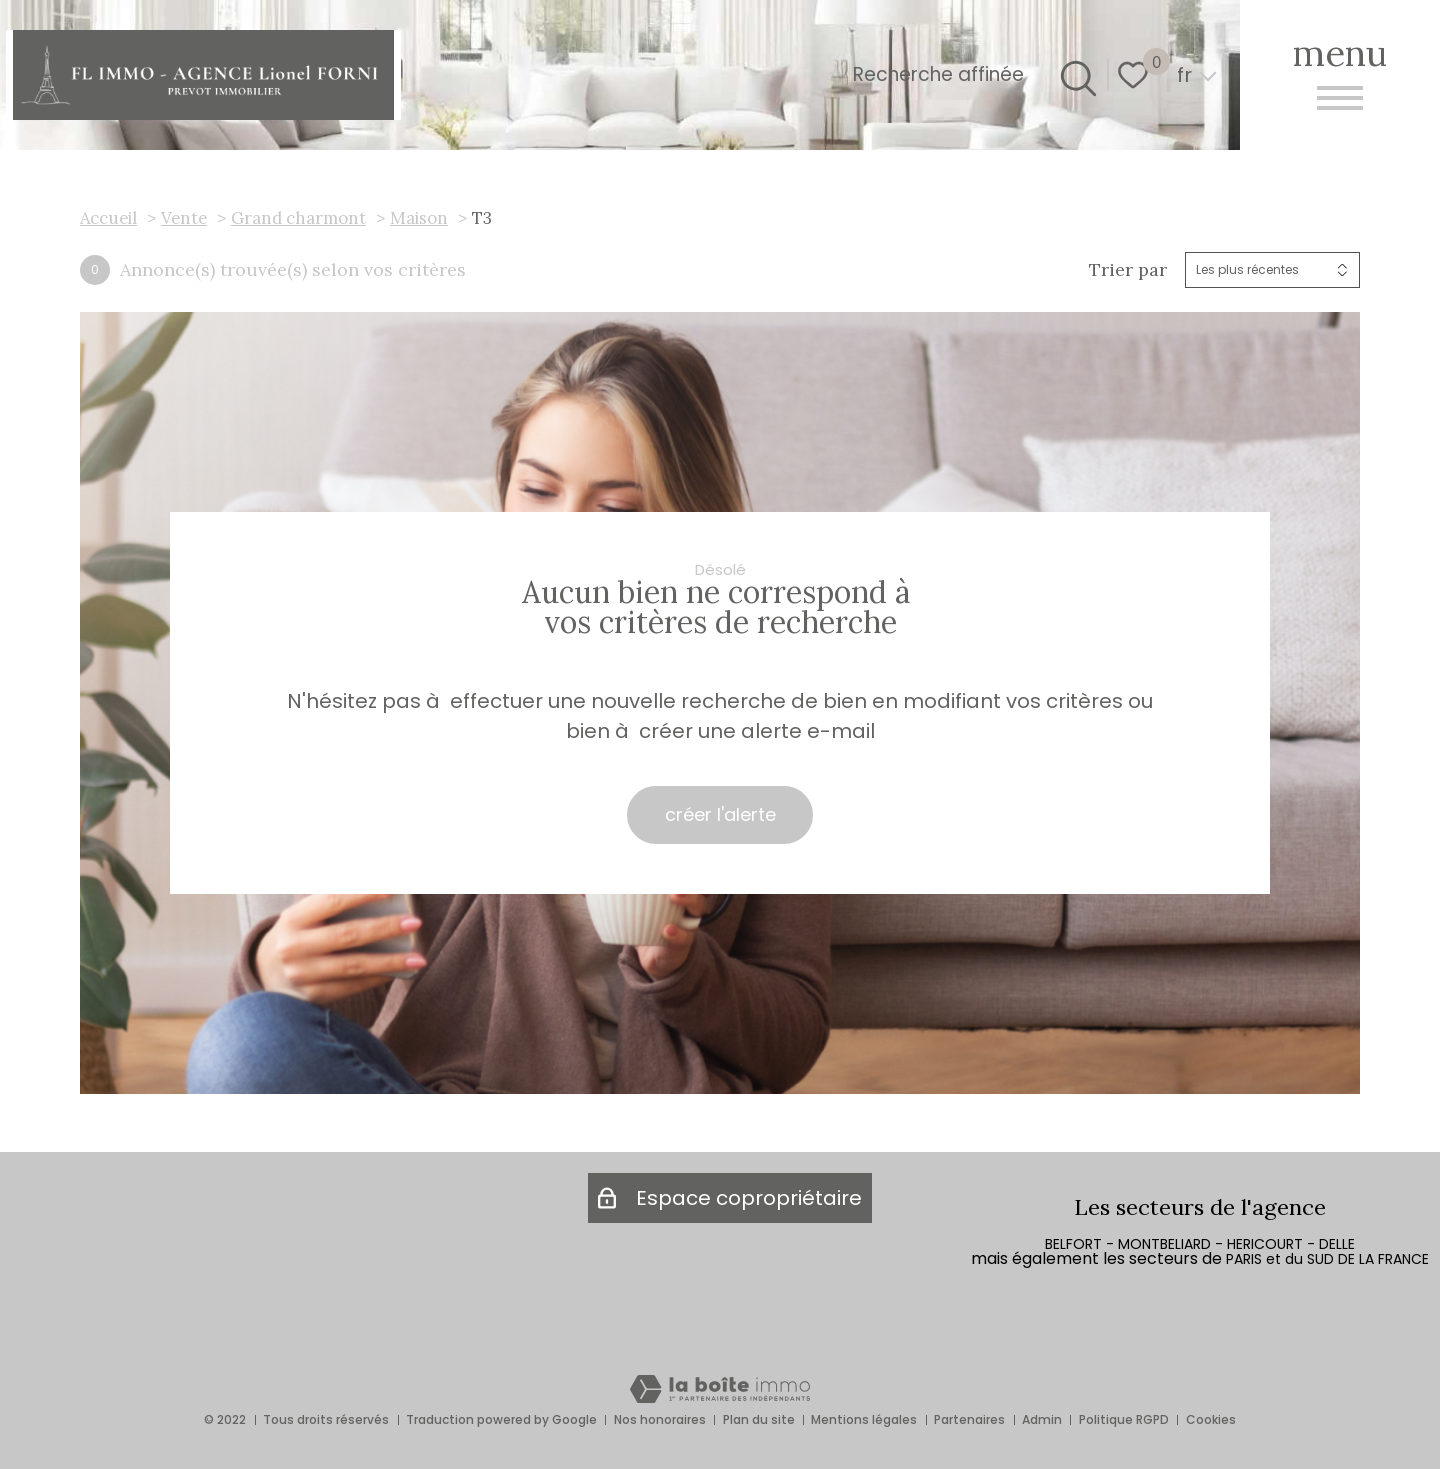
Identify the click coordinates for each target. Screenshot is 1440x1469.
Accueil (108, 218)
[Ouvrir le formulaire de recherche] (1075, 75)
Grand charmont (298, 218)
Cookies (1211, 1419)
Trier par (1128, 270)
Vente (184, 218)
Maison (419, 218)
